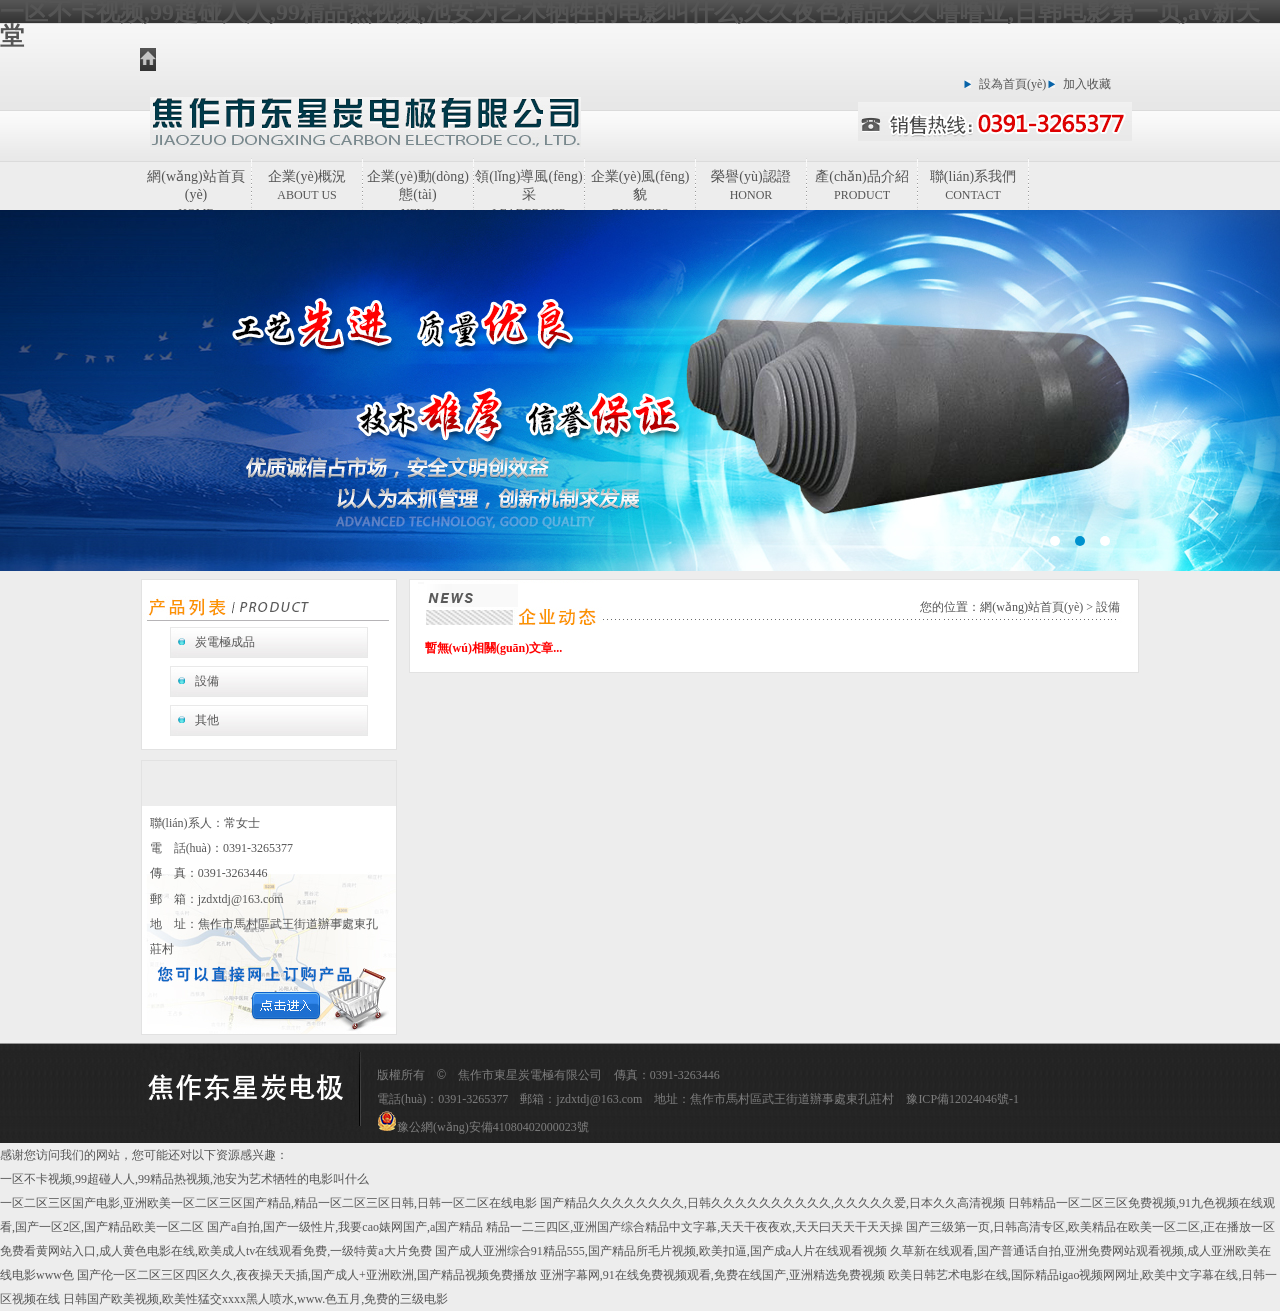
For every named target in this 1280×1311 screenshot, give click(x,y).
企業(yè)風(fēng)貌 (640, 189)
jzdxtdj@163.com (241, 899)
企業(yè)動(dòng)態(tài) (418, 189)
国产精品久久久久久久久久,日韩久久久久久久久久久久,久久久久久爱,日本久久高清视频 (772, 1203)
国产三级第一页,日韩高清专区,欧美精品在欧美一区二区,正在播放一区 (1090, 1227)
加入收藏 (1087, 84)
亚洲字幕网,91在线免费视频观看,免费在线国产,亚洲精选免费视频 (712, 1275)
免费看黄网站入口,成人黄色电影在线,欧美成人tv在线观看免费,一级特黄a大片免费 (216, 1251)
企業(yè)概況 (307, 185)
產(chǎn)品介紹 (862, 185)
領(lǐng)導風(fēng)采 (528, 189)
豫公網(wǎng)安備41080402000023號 (483, 1127)
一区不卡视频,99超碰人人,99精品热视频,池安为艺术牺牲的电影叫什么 (184, 1179)
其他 (207, 720)
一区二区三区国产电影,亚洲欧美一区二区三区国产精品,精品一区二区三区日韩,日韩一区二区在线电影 (268, 1203)
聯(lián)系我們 (973, 185)
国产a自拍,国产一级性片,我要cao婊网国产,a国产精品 (345, 1227)
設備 (207, 681)
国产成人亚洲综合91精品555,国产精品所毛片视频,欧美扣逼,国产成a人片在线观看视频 (661, 1251)
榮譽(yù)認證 (750, 185)
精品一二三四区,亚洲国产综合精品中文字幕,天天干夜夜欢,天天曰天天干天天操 (694, 1227)
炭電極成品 (225, 642)
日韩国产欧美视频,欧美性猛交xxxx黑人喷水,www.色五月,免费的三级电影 (255, 1299)
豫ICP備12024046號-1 (962, 1099)
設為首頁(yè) (1012, 84)
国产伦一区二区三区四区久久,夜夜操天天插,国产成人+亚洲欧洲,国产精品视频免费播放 (307, 1275)
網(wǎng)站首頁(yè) (195, 189)
